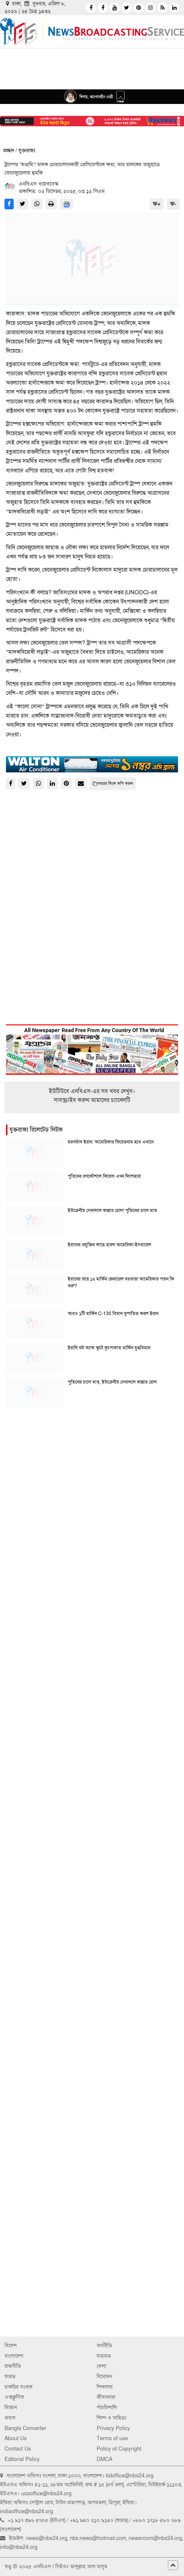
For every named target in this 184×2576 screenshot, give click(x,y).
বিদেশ (10, 2345)
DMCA (104, 2459)
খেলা (101, 2366)
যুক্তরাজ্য (26, 150)
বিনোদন (104, 2376)
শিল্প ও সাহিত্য (111, 2418)
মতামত (104, 2356)
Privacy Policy (113, 2428)
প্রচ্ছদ (8, 150)
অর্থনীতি (104, 2345)
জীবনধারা (106, 2397)
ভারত (10, 2376)
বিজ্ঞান (10, 2407)
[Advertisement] (92, 1467)
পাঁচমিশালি (107, 2407)
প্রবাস (10, 2418)
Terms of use (112, 2438)
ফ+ (157, 204)
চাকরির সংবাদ (18, 2387)
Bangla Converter (25, 2428)
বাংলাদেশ (13, 2356)
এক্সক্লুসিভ (14, 2397)
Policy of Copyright (119, 2449)
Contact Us (17, 2449)
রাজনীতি (12, 2366)
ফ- (173, 204)
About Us (15, 2438)
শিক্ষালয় (105, 2387)
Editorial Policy (22, 2459)
